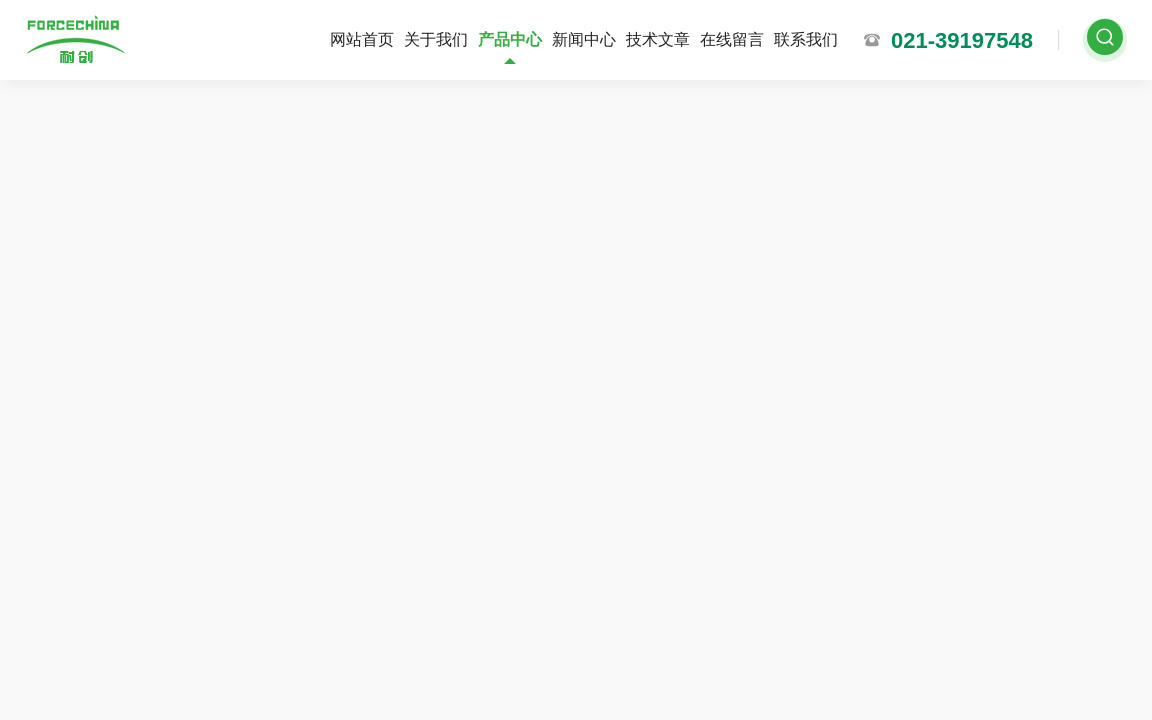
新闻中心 (584, 39)
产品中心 (510, 39)
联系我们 (806, 39)
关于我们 (436, 39)
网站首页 (362, 39)
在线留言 (732, 39)
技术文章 (658, 39)
